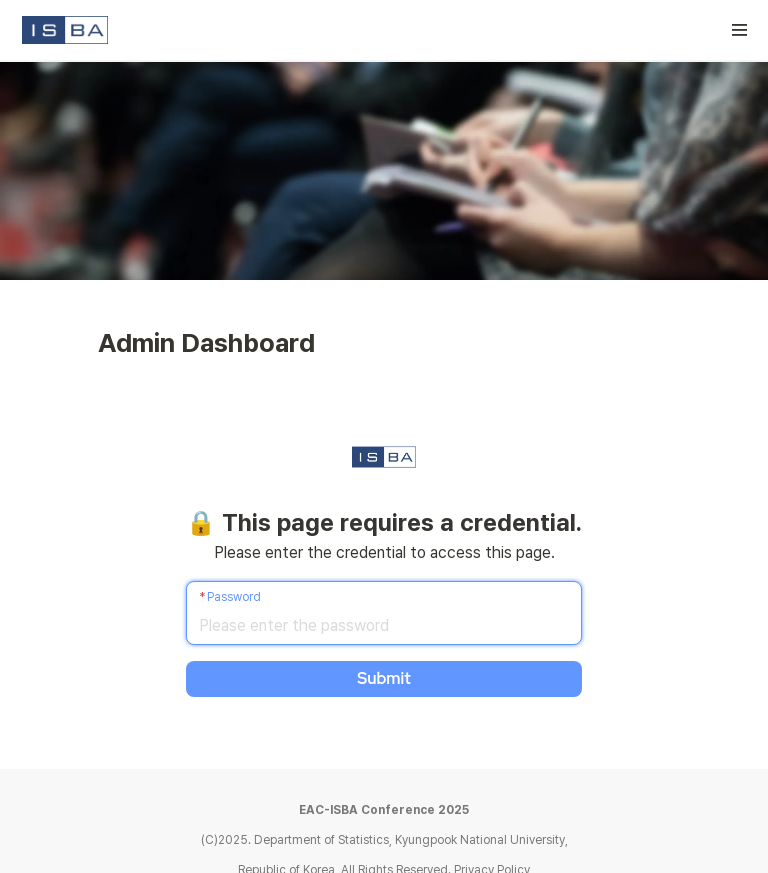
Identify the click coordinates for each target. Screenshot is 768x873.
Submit (384, 678)
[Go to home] (65, 30)
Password (234, 597)
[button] (740, 30)
